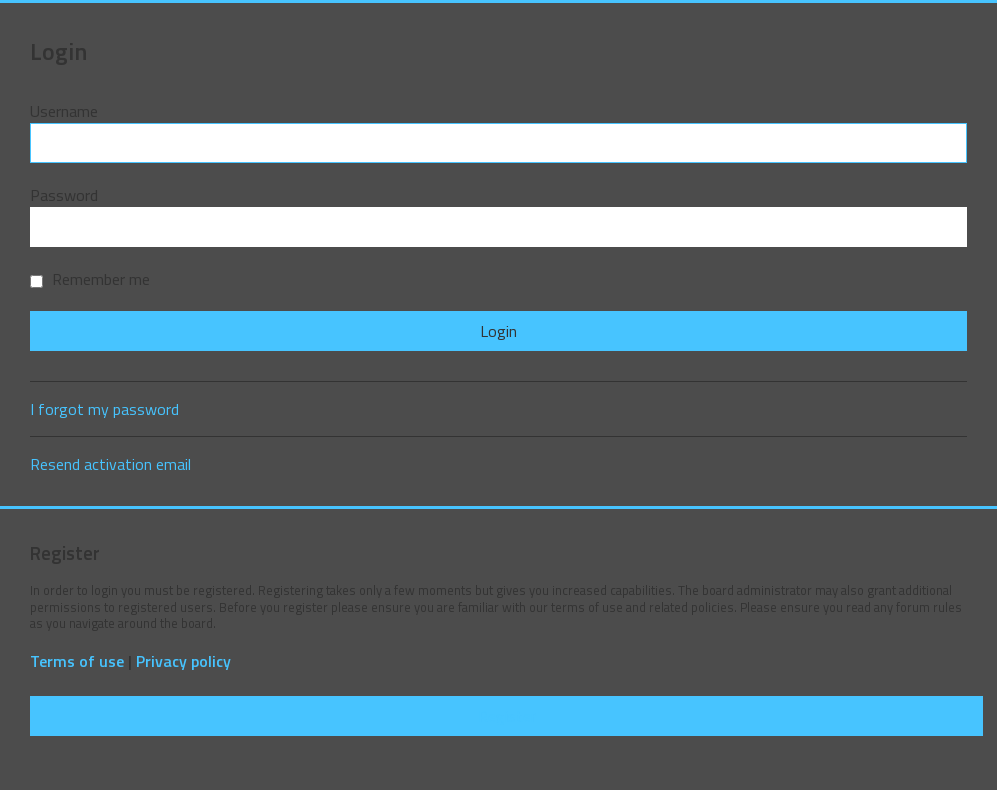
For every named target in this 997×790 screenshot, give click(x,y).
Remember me (90, 279)
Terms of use (77, 661)
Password (64, 195)
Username (64, 111)
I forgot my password (104, 409)
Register (507, 716)
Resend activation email (110, 464)
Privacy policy (183, 661)
